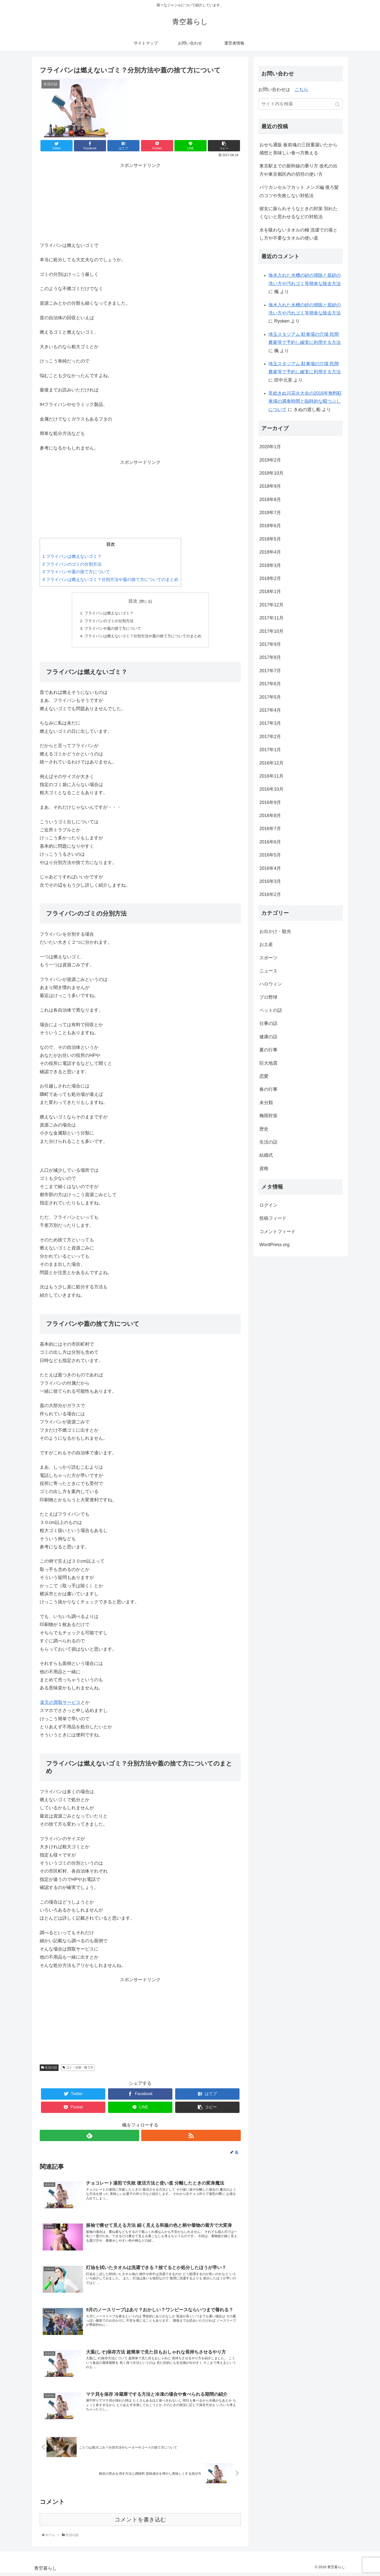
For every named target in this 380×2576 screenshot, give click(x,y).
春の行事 (268, 1089)
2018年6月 (270, 525)
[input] (300, 104)
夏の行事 (268, 1049)
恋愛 (263, 1076)
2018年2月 (270, 578)
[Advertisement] (140, 200)
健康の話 (268, 1036)
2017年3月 (270, 723)
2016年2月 (270, 894)
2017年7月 (270, 670)
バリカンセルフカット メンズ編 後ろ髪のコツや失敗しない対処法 (299, 191)
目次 (132, 601)
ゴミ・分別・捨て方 (79, 2070)
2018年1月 (270, 591)
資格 (263, 1168)
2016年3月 (270, 881)
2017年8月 (270, 657)
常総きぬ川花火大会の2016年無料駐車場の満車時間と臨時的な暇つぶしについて (305, 401)
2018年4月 (270, 552)
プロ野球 (268, 997)
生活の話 (51, 2070)
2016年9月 (270, 802)
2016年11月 (271, 776)
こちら (301, 89)
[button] (338, 104)
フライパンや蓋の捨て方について (76, 571)
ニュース (268, 970)
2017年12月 (271, 604)
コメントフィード (277, 1231)
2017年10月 (271, 631)
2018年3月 (270, 565)
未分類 (266, 1102)
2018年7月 (270, 512)
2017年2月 (270, 736)
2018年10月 (271, 473)
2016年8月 (270, 815)
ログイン (268, 1205)
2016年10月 (271, 789)
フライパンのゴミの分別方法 (72, 564)
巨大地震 (268, 1063)
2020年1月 (270, 446)
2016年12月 (271, 762)
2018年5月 (270, 538)
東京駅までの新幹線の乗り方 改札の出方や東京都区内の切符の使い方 (298, 169)
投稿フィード (273, 1218)
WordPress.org (274, 1244)
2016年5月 (270, 854)
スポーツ (268, 957)
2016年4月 (270, 868)
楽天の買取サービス (60, 1705)
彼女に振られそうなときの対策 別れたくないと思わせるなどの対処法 (298, 212)
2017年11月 (271, 617)
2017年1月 (270, 749)
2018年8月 (270, 499)
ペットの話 (270, 1010)
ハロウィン (270, 983)
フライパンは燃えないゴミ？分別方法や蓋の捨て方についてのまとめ (110, 579)
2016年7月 (270, 828)
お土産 (266, 944)
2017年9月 (270, 644)
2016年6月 (270, 841)
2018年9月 (270, 486)
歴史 (263, 1129)
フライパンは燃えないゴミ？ (72, 556)
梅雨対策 (268, 1115)
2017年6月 (270, 683)
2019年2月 (270, 460)
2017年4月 (270, 710)
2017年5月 (270, 697)
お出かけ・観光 (275, 931)
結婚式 (266, 1155)
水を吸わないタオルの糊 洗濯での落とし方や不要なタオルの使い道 (298, 234)
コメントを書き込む (140, 2523)
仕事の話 (268, 1023)
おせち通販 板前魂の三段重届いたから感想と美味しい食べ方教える (298, 148)
